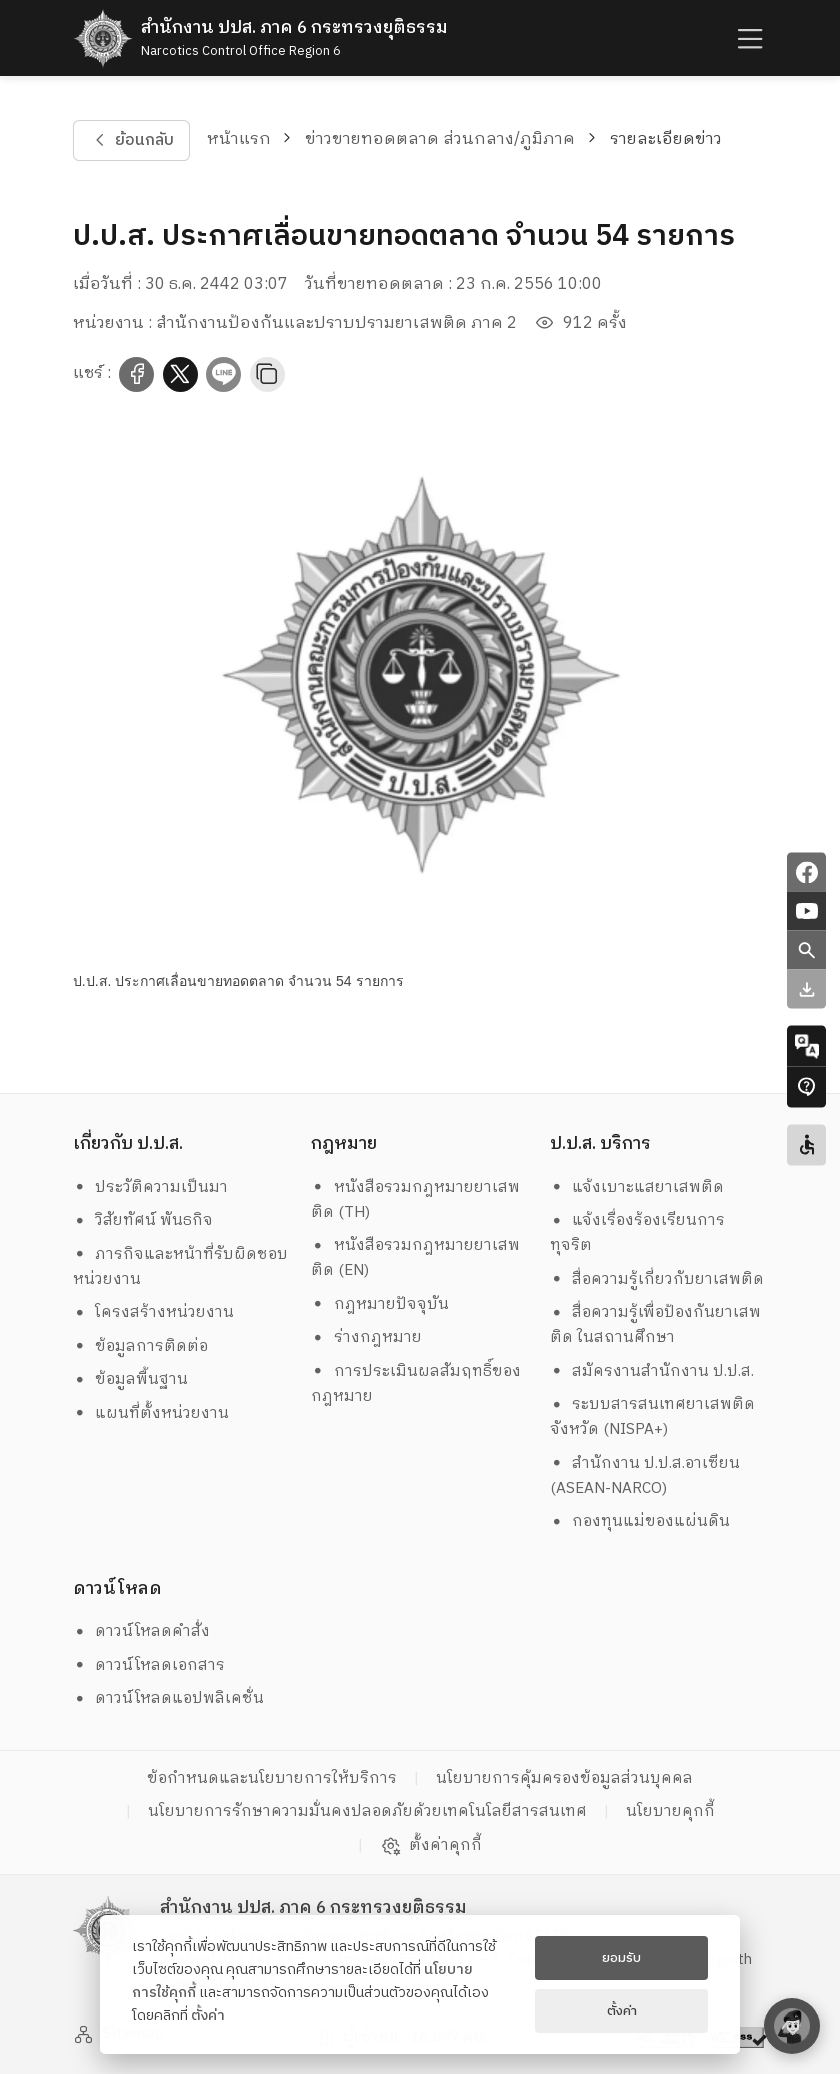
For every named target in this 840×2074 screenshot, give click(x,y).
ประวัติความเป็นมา (151, 1187)
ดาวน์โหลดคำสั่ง (142, 1631)
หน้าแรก (239, 139)
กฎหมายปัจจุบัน (380, 1304)
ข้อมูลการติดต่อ (141, 1346)
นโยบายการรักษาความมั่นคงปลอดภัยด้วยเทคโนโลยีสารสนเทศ (367, 1811)
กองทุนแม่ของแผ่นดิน (640, 1521)
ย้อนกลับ (131, 140)
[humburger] (748, 38)
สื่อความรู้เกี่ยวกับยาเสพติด (657, 1279)
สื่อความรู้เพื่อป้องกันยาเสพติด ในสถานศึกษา (656, 1325)
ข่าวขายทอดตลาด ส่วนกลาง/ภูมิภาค (440, 139)
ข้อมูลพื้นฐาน (131, 1379)
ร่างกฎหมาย (366, 1337)
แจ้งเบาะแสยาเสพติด (637, 1187)
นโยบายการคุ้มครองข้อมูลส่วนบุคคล (564, 1778)
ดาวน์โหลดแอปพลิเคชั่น (169, 1698)
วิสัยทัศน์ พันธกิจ (143, 1220)
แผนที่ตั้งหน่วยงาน (151, 1413)
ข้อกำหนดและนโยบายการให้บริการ (272, 1778)
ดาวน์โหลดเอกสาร (149, 1665)
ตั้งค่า (208, 2016)
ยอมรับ (621, 1958)
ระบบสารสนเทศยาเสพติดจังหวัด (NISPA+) (653, 1417)
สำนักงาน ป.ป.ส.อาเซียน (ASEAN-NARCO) (645, 1476)
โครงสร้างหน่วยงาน (154, 1312)
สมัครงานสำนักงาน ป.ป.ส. (652, 1371)
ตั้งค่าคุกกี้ (431, 1846)
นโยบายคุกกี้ (670, 1811)
